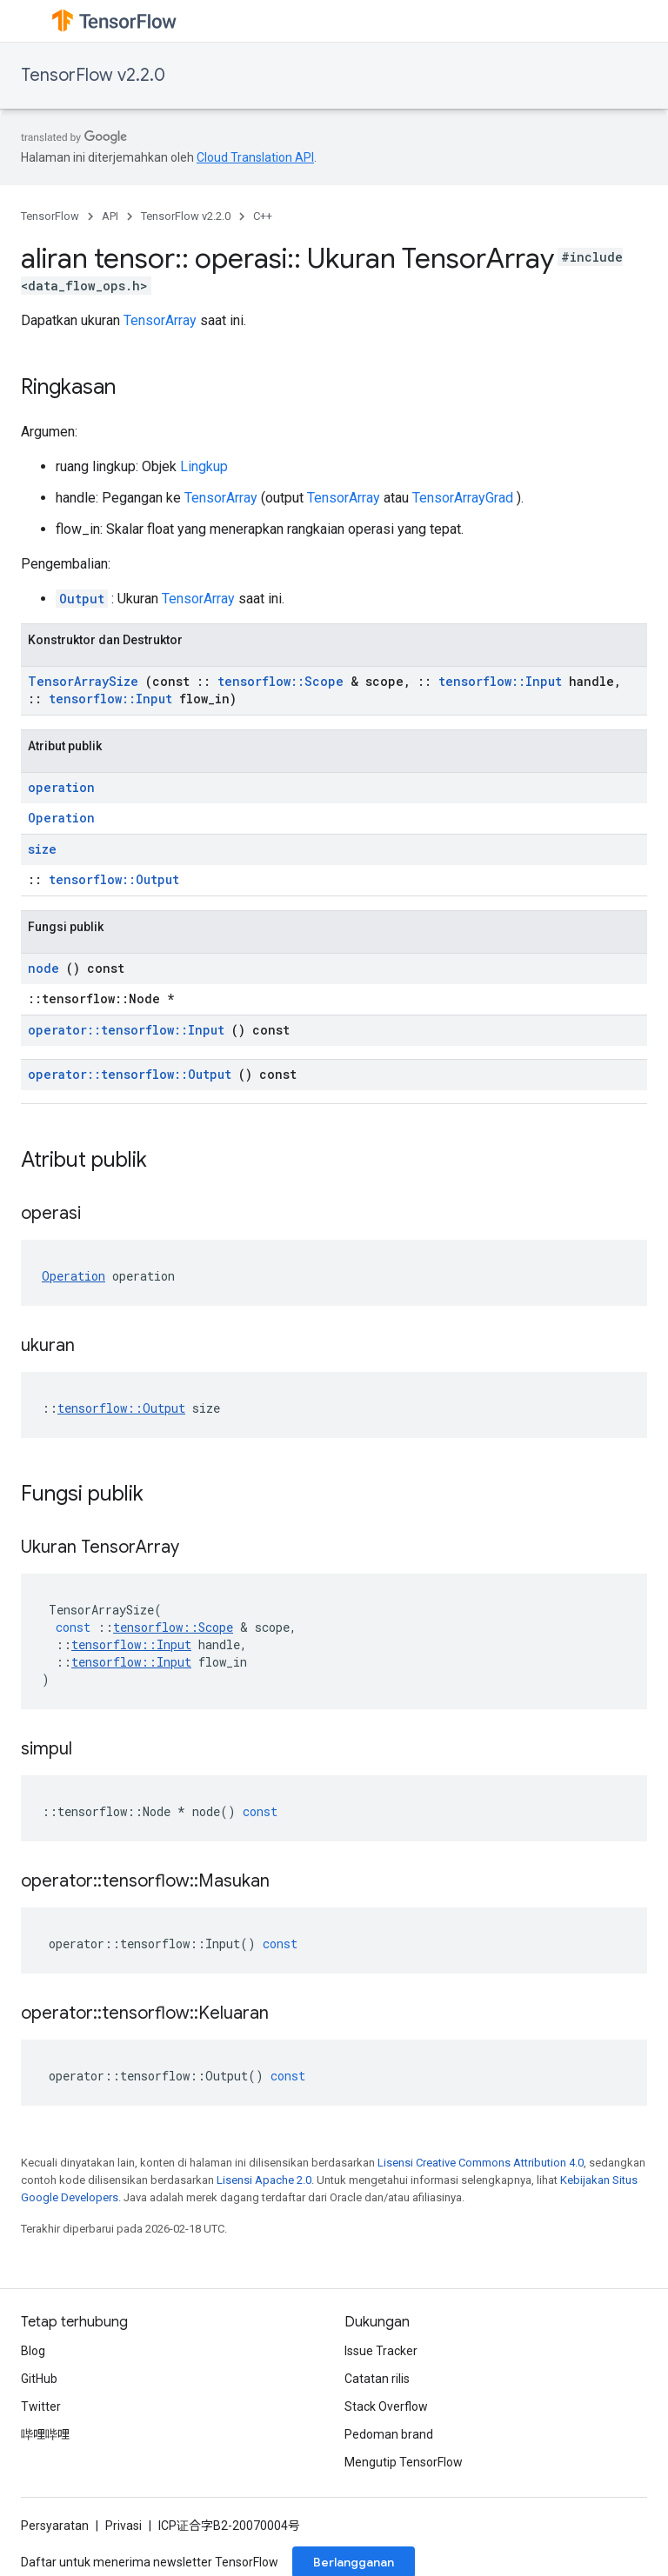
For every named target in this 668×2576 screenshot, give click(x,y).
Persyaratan (55, 2526)
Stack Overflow (386, 2406)
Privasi (123, 2526)
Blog (33, 2351)
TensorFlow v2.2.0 (93, 75)
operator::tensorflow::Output (129, 1074)
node (43, 968)
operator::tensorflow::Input (126, 1030)
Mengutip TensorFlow (403, 2462)
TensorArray (160, 320)
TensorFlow (50, 216)
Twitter (41, 2406)
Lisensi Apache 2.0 (264, 2180)
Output (81, 598)
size (42, 849)
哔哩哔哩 (45, 2434)
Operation (61, 817)
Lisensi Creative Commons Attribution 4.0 (480, 2162)
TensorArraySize (83, 681)
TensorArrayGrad (462, 497)
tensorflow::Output (114, 879)
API (110, 216)
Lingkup (204, 466)
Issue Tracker (381, 2351)
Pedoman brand (388, 2434)
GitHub (39, 2379)
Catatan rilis (377, 2379)
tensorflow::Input (500, 681)
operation (61, 787)
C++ (262, 216)
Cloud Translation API (255, 157)
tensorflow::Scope (280, 681)
